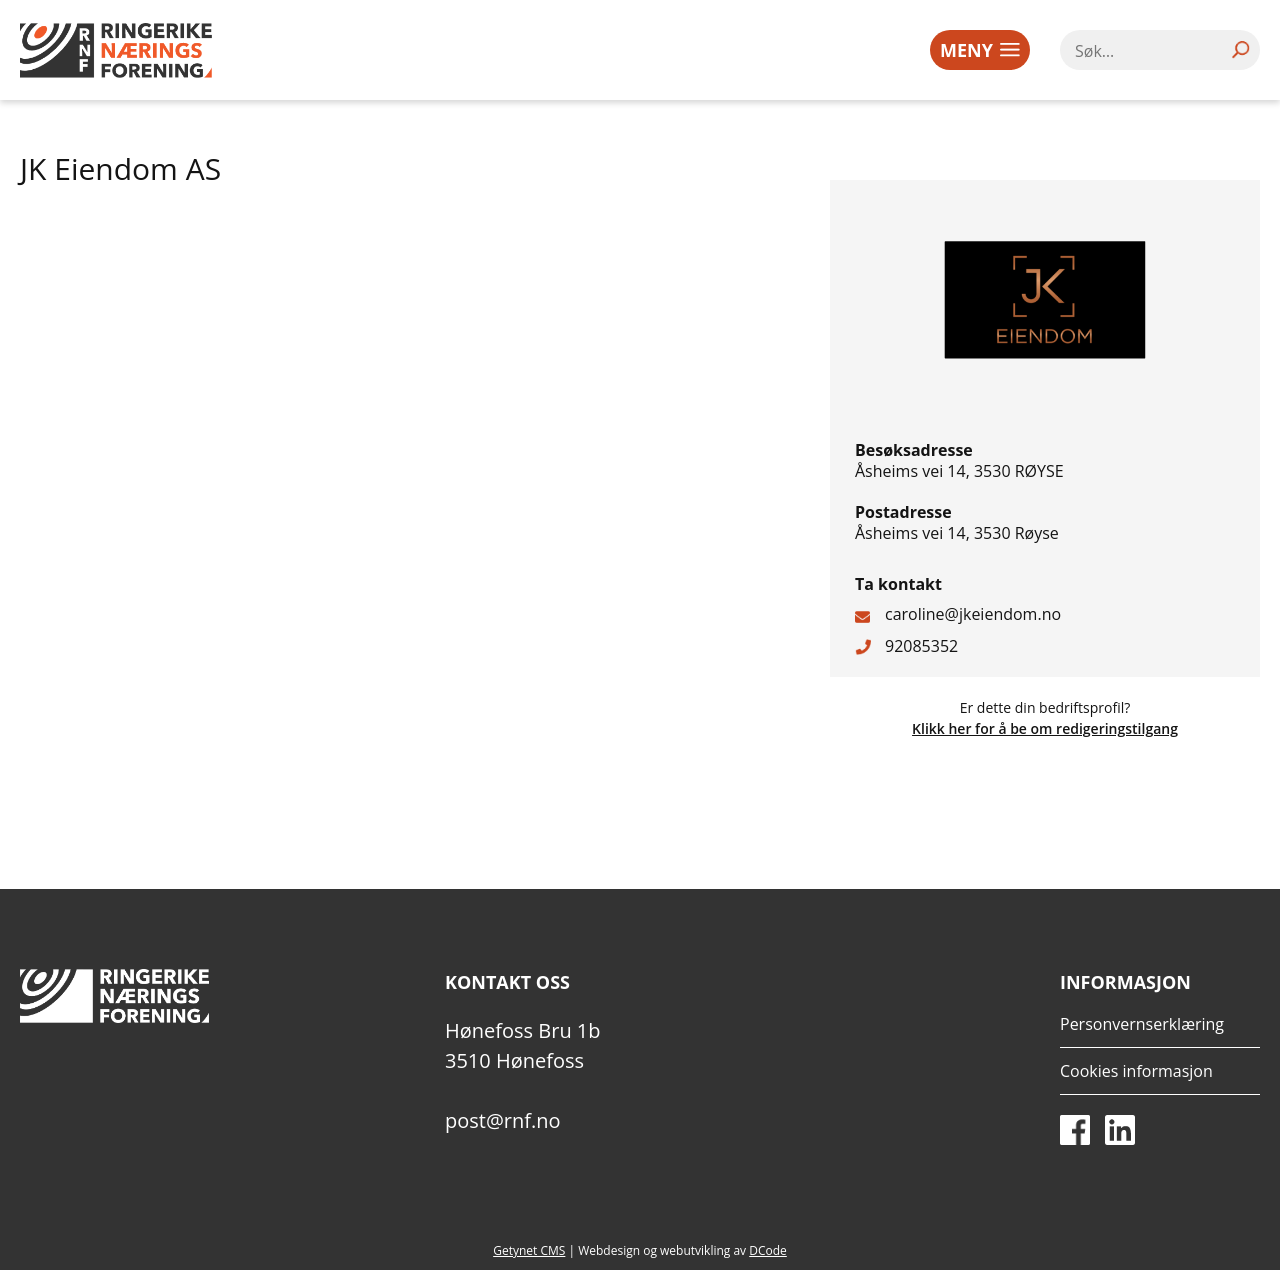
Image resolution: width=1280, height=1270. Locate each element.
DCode (768, 1250)
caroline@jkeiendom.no (973, 614)
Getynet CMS (529, 1250)
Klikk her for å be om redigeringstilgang (1045, 728)
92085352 (921, 646)
